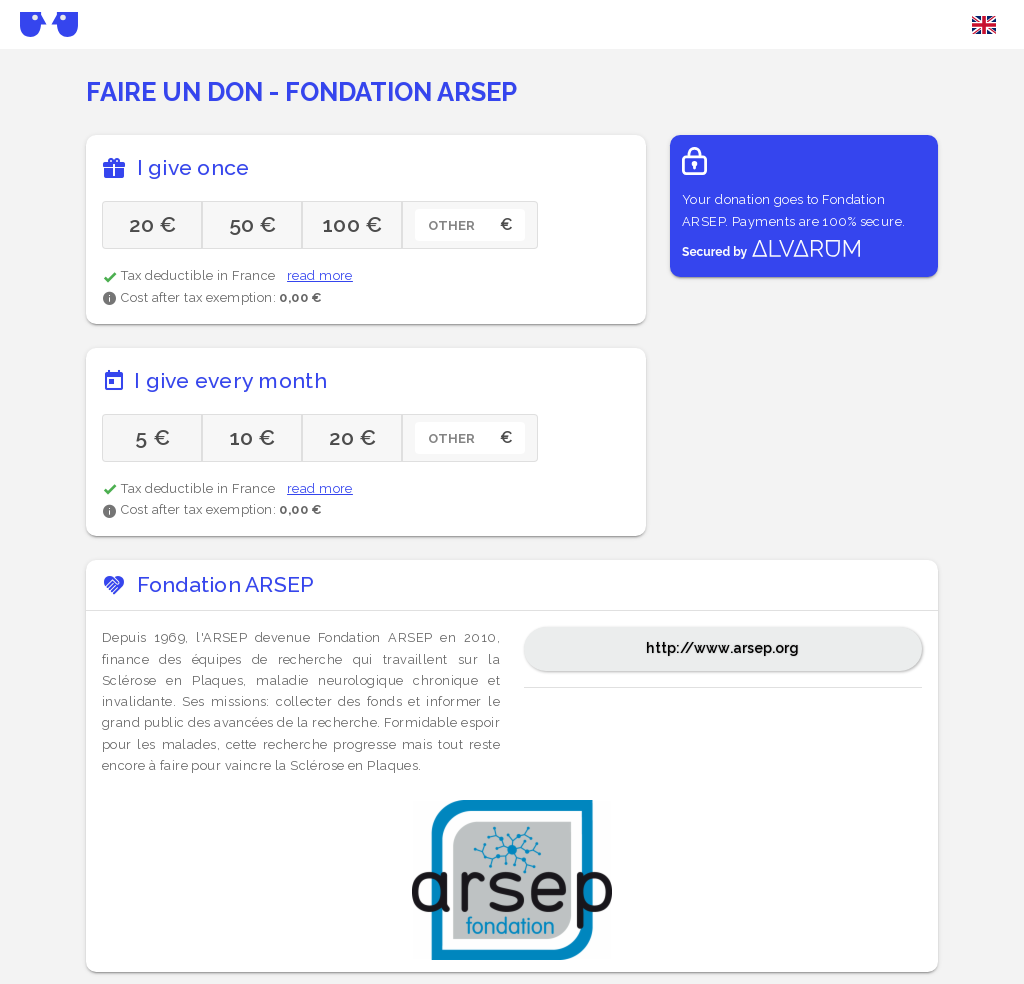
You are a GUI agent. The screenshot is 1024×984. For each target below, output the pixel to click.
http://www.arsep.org (722, 648)
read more (320, 275)
